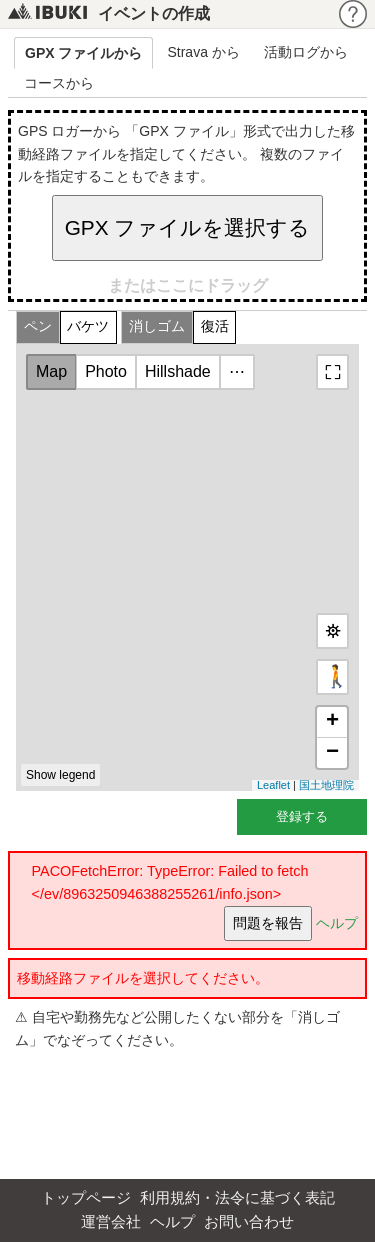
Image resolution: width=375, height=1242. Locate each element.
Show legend (60, 775)
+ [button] (332, 722)
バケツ (88, 326)
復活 (215, 326)
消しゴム (157, 326)
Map (51, 371)
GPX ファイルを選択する (188, 227)
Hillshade (178, 371)
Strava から (203, 52)
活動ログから (306, 52)
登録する (302, 816)
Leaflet (273, 785)
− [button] (332, 753)
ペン (38, 326)
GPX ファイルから (83, 53)
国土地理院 (326, 785)
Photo (106, 371)
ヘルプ (337, 922)
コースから (59, 83)
